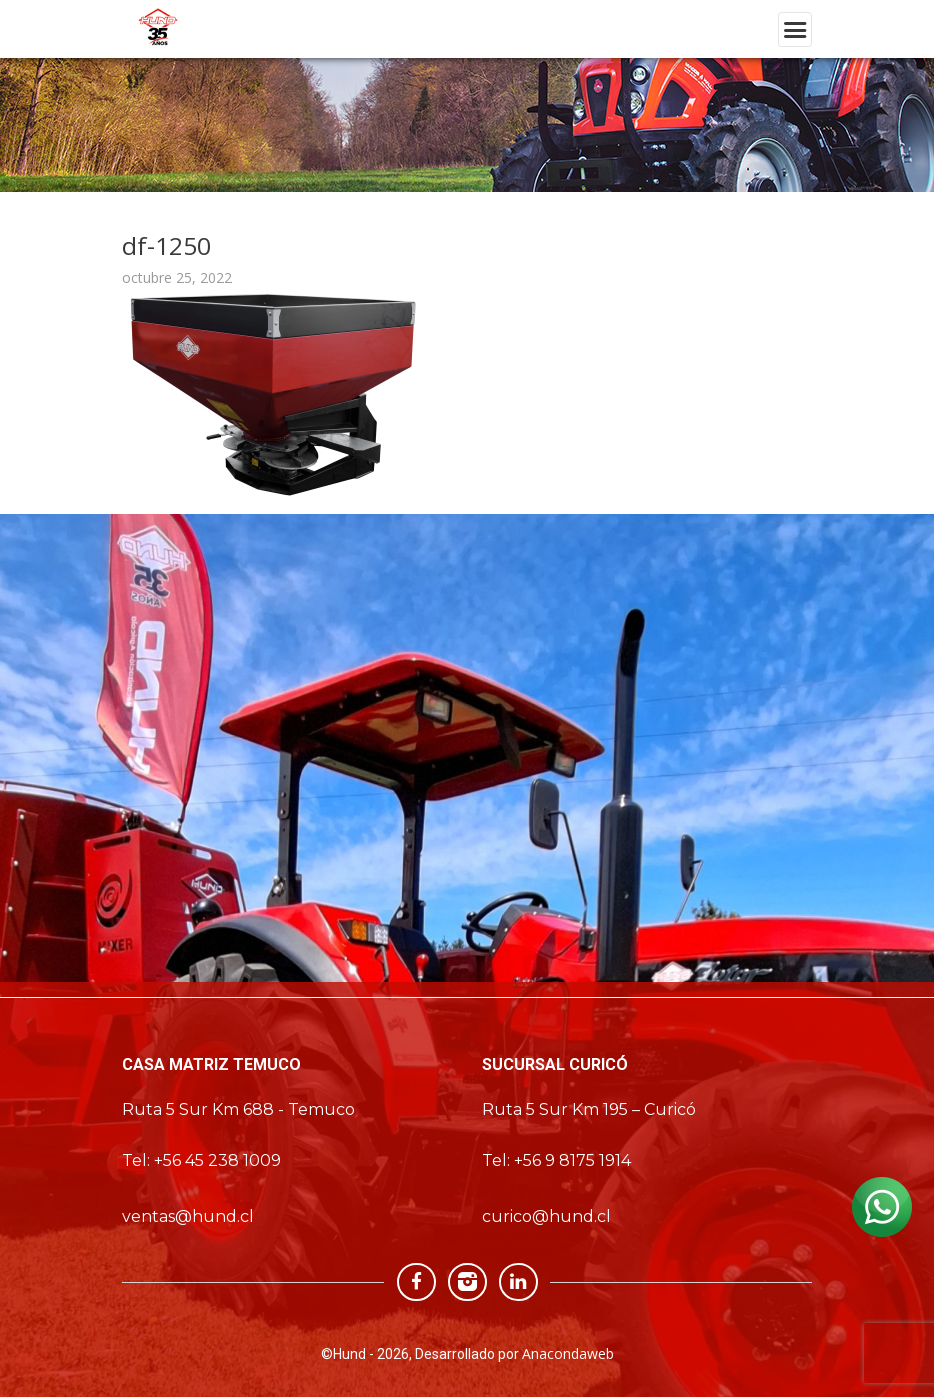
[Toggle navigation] (795, 29)
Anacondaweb (568, 1353)
